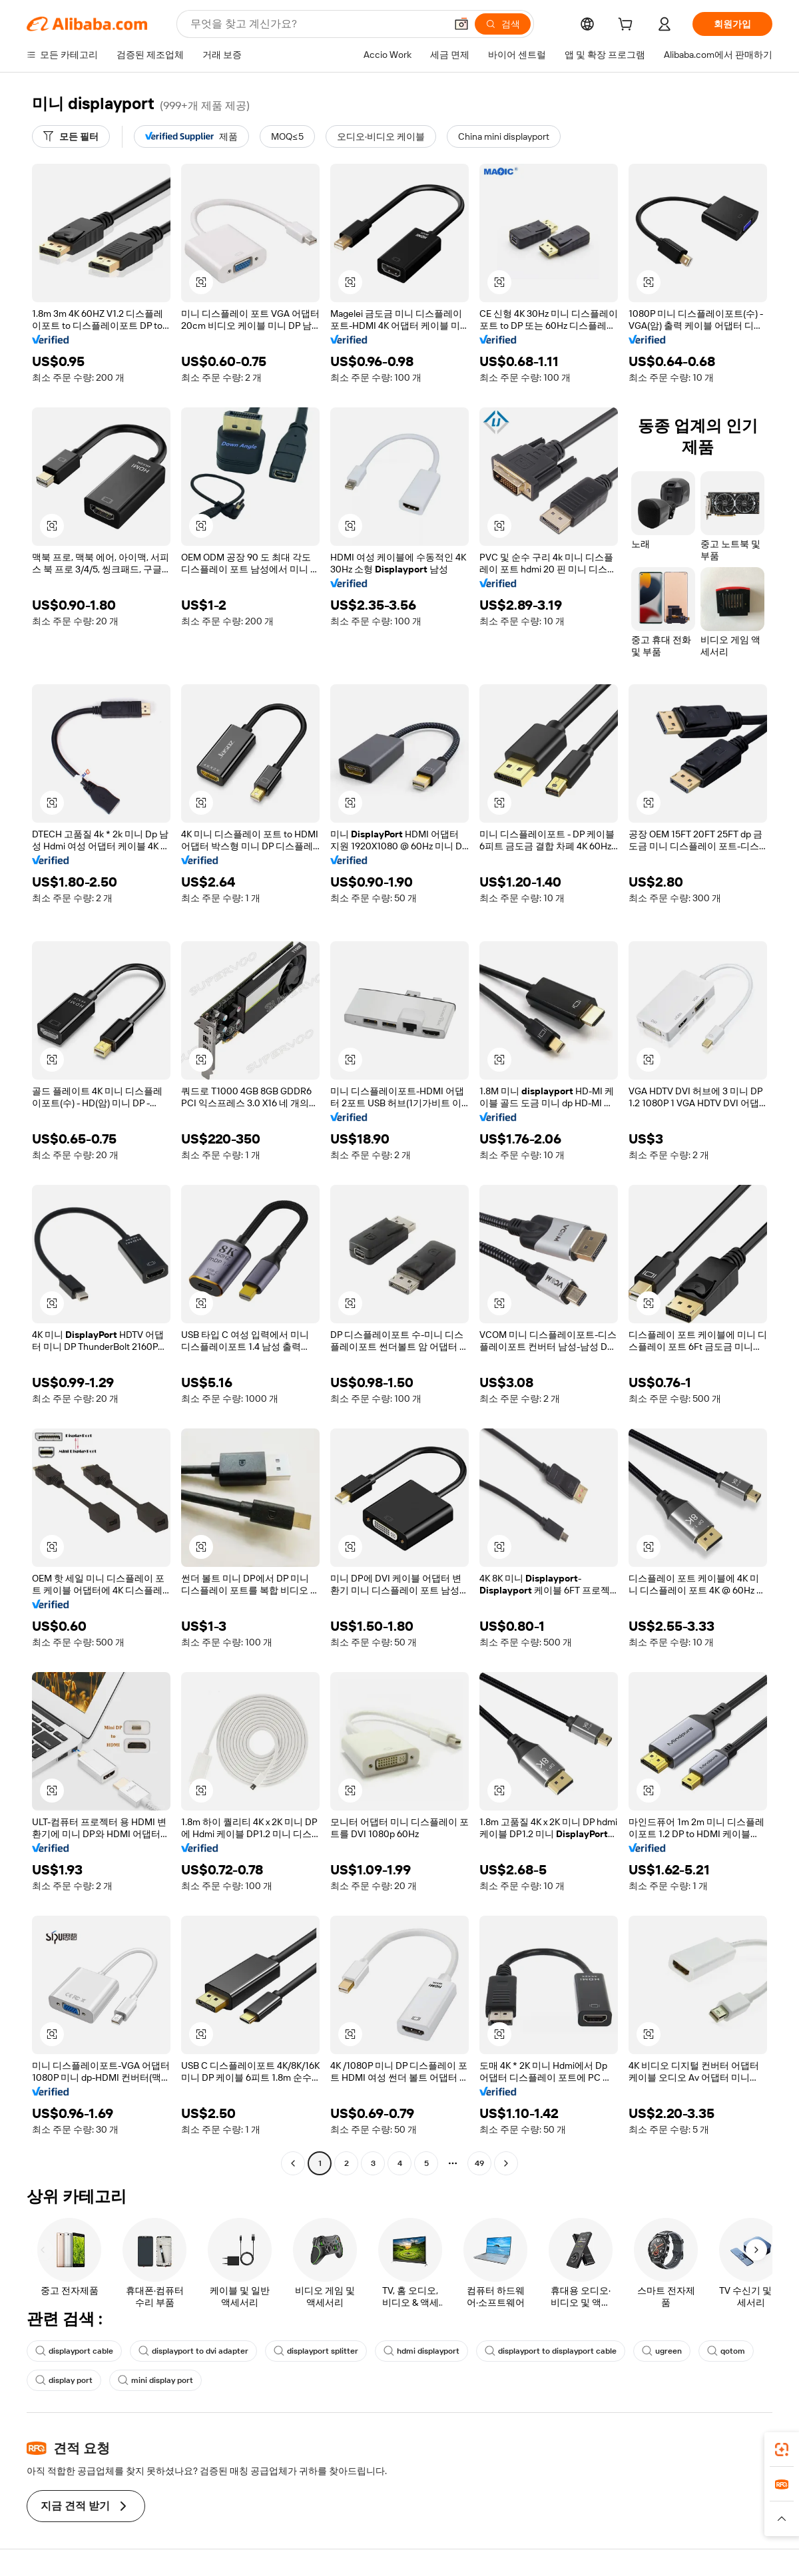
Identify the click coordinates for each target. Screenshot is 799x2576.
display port (64, 2380)
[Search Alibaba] (316, 24)
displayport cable (74, 2351)
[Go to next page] (506, 2163)
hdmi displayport (421, 2351)
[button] (461, 24)
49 (479, 2163)
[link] (781, 2449)
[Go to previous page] (293, 2163)
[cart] (628, 26)
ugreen (662, 2351)
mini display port (155, 2380)
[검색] (503, 24)
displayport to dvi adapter (193, 2351)
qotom (726, 2351)
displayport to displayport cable (551, 2351)
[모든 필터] (71, 136)
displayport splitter (316, 2351)
